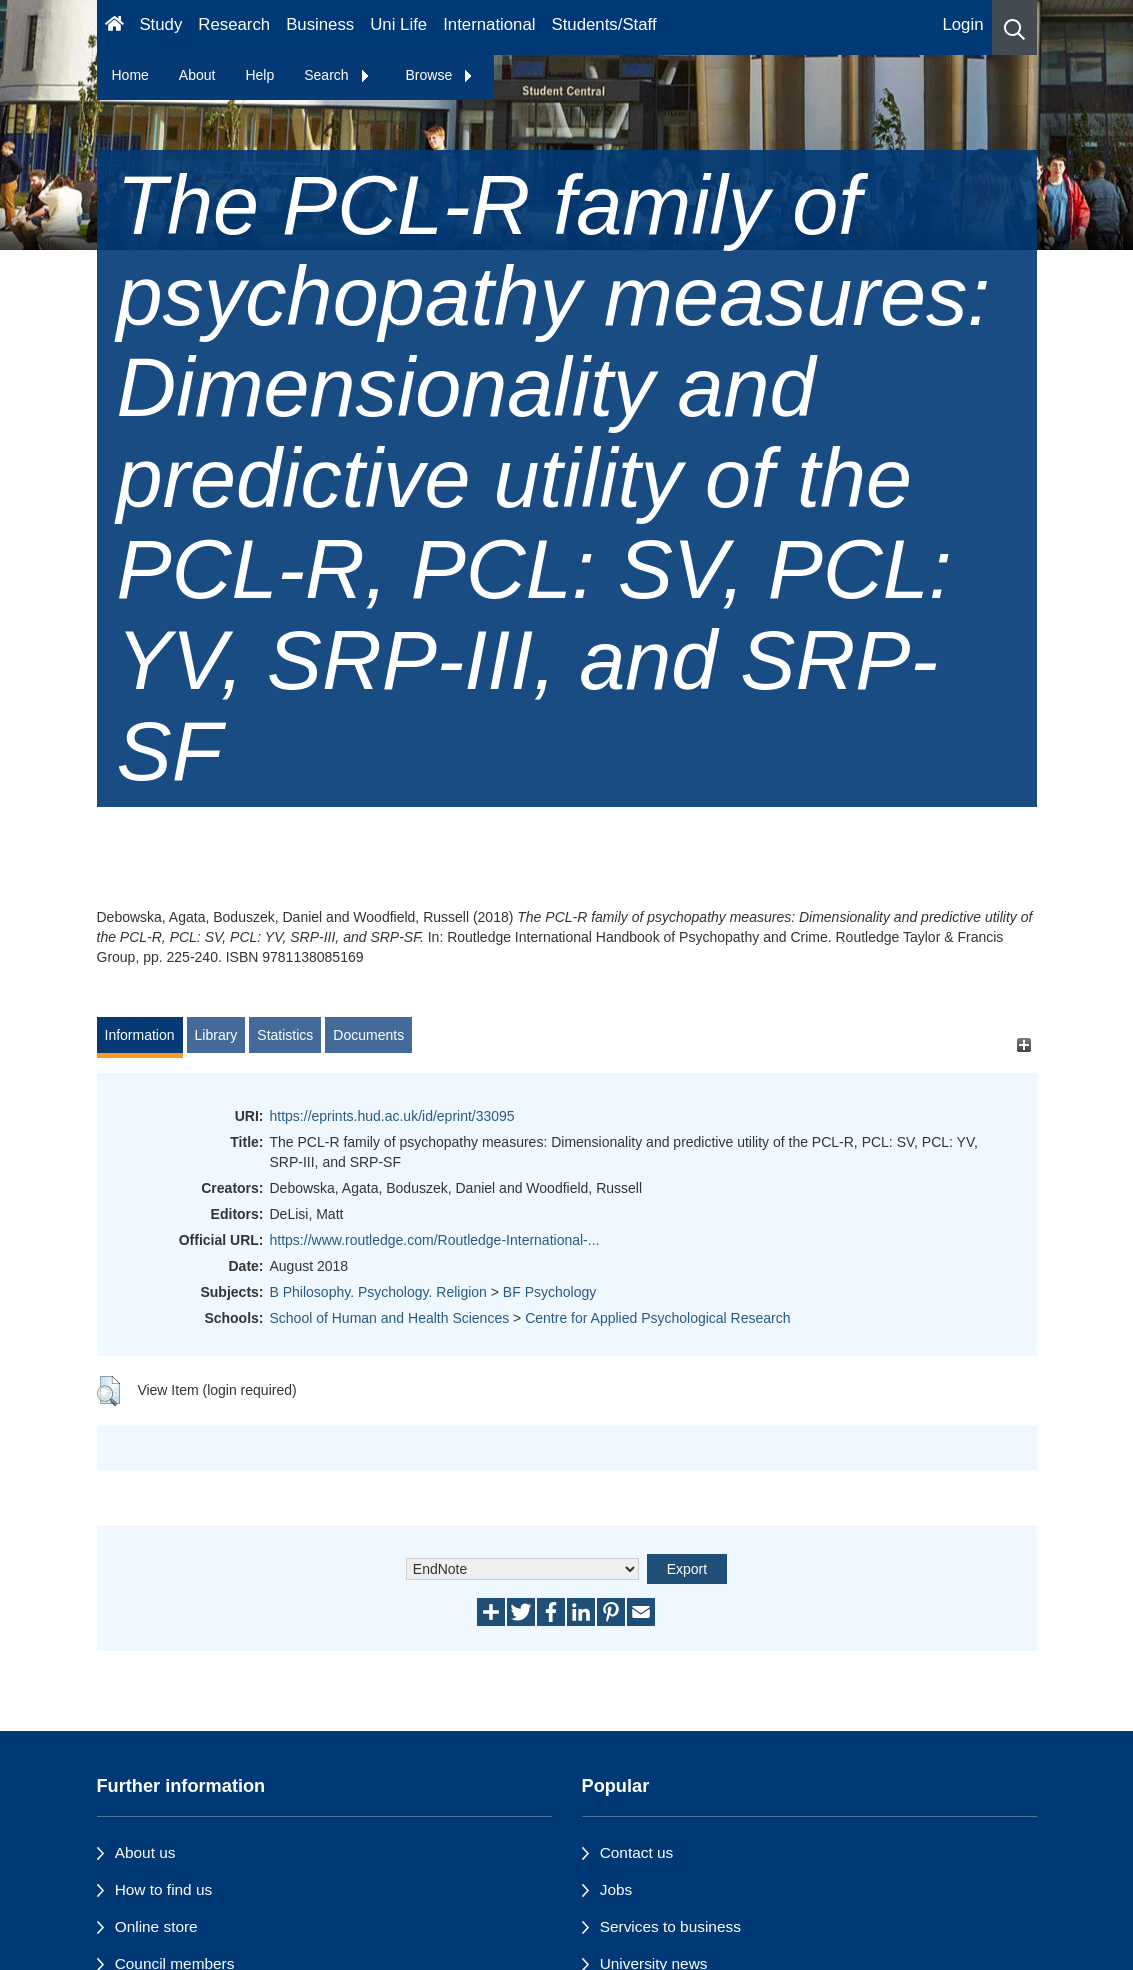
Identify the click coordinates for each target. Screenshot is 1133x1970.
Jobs (616, 1889)
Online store (156, 1926)
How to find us (164, 1889)
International (489, 24)
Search (337, 75)
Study (160, 24)
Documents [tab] (368, 1035)
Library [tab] (216, 1035)
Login (962, 24)
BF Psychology (549, 1292)
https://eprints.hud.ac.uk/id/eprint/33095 (392, 1116)
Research (234, 24)
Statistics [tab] (285, 1035)
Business (320, 24)
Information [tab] (140, 1035)
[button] (1014, 27)
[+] (1024, 1044)
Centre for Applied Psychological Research (657, 1318)
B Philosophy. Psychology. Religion (378, 1292)
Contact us (637, 1852)
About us (145, 1852)
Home (130, 75)
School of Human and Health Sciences (390, 1318)
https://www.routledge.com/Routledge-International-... (435, 1240)
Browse (440, 75)
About (197, 75)
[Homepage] (114, 27)
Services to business (670, 1926)
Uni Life (398, 24)
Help (259, 75)
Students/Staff (604, 24)
